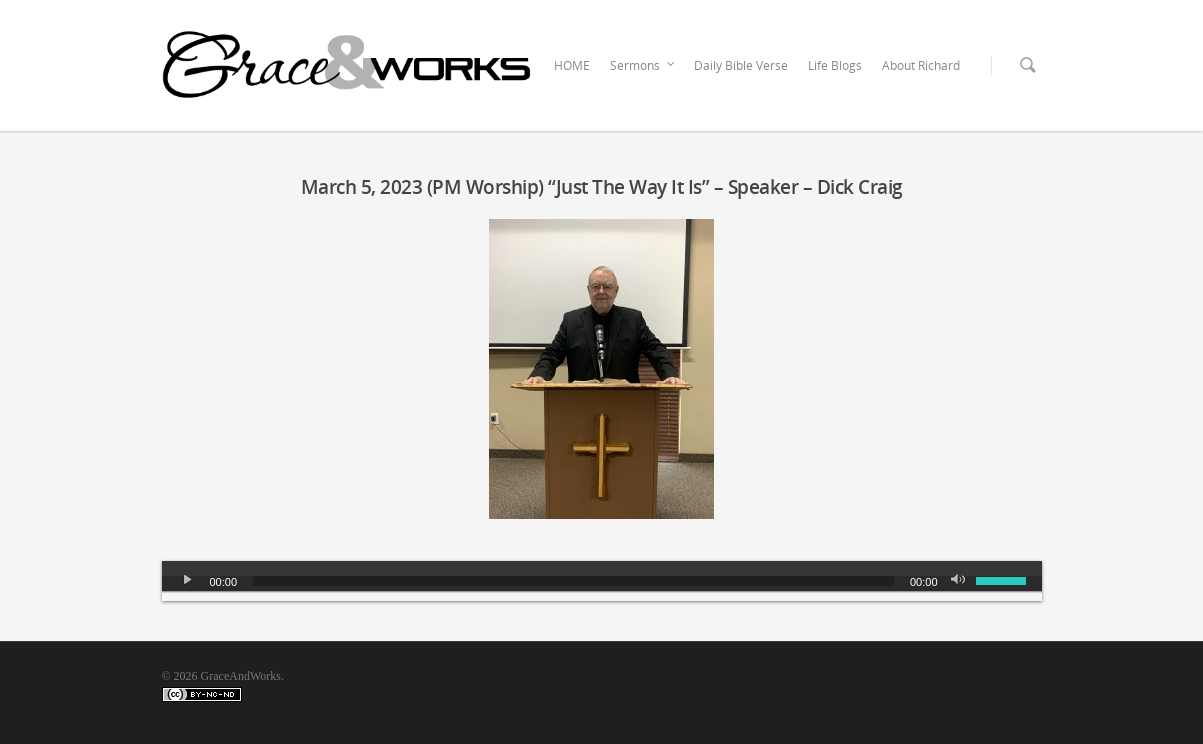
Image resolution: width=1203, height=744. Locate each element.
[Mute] (960, 581)
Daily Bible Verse (741, 65)
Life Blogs (835, 65)
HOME (572, 65)
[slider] (573, 581)
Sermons (643, 66)
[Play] (188, 581)
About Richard (921, 65)
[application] (602, 581)
